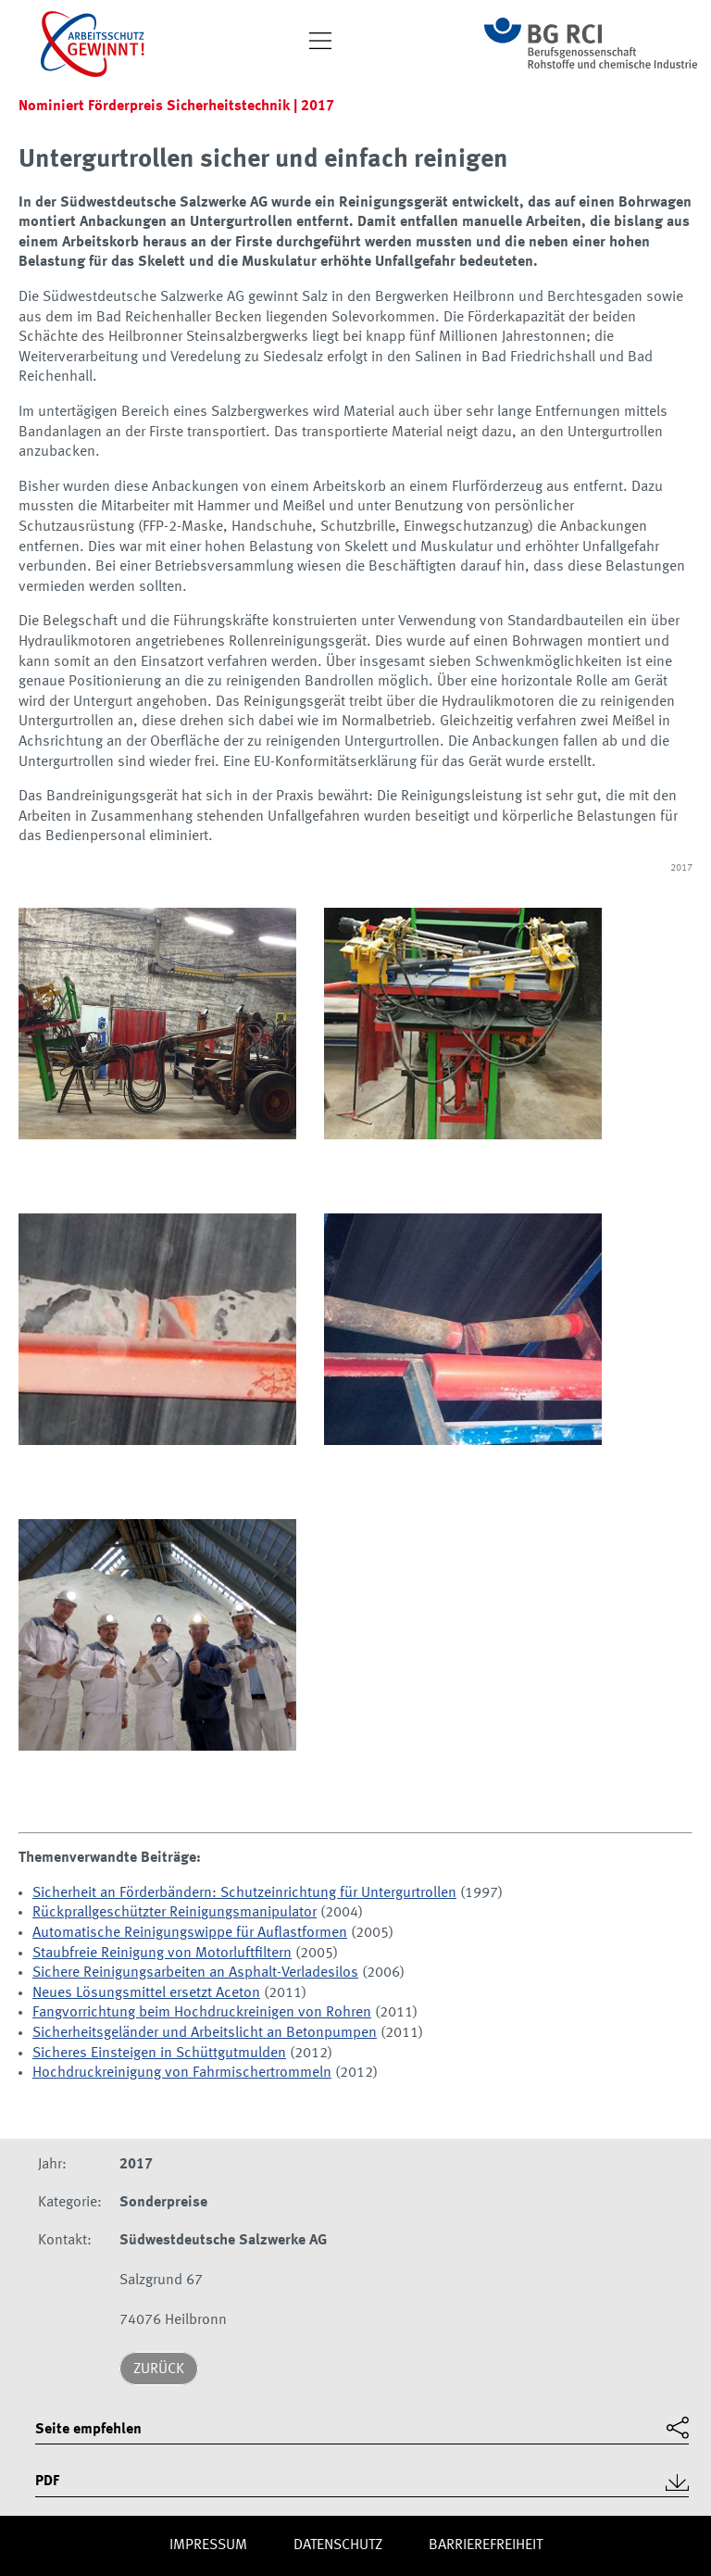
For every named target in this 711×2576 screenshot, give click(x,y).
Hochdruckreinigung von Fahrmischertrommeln (181, 2073)
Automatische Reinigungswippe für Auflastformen (189, 1933)
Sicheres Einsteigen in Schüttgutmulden (159, 2053)
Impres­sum (208, 2545)
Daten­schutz (337, 2545)
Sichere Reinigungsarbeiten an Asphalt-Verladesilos (195, 1973)
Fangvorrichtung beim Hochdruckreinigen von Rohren (201, 2012)
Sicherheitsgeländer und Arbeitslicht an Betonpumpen (204, 2033)
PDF (47, 2481)
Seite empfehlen (88, 2429)
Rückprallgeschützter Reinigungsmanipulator (174, 1912)
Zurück (158, 2369)
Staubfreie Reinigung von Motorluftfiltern (162, 1953)
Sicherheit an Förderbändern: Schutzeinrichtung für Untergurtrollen (244, 1893)
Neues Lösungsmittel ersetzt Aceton (146, 1993)
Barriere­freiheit (486, 2545)
